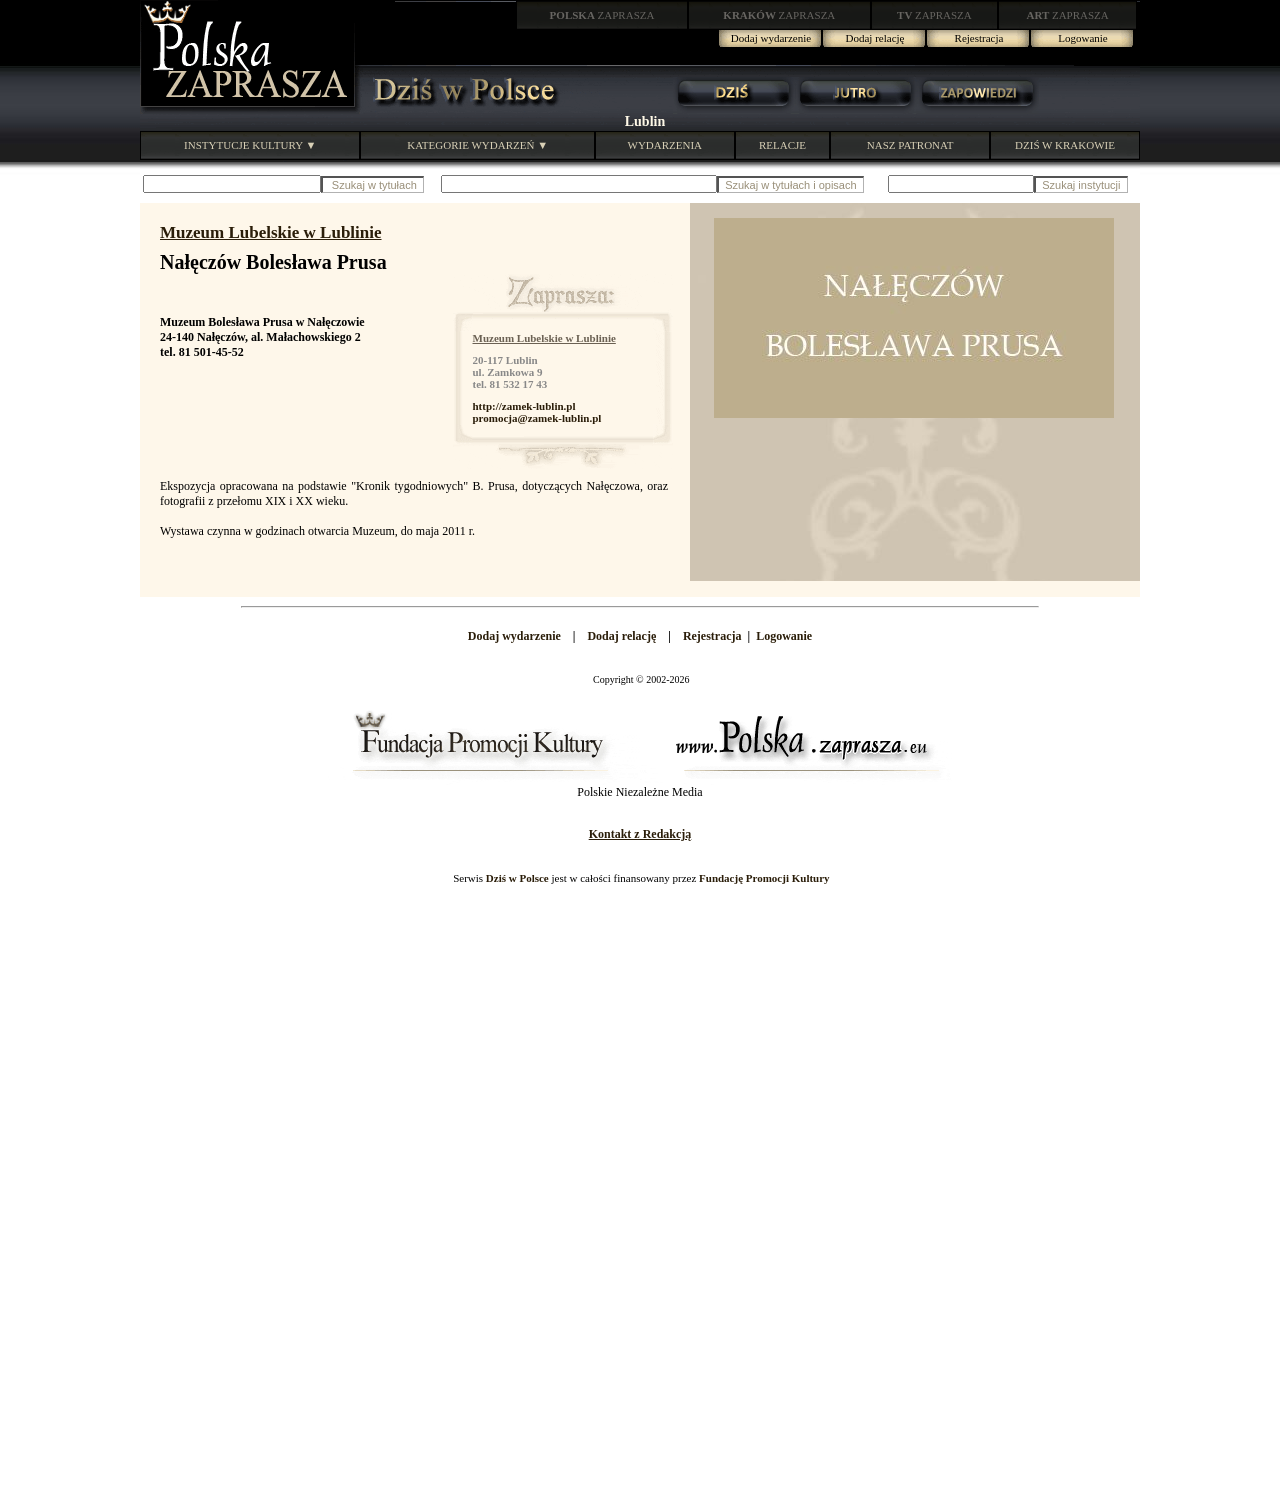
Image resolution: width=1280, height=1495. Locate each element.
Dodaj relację (875, 38)
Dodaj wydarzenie (771, 38)
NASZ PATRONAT (910, 145)
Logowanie (1082, 38)
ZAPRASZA (602, 15)
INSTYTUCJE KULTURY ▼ (250, 145)
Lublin (645, 121)
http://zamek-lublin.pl (524, 406)
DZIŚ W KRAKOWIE (1065, 145)
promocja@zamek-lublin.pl (537, 418)
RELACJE (782, 145)
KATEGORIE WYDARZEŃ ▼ (477, 145)
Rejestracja (979, 38)
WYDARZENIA (665, 145)
